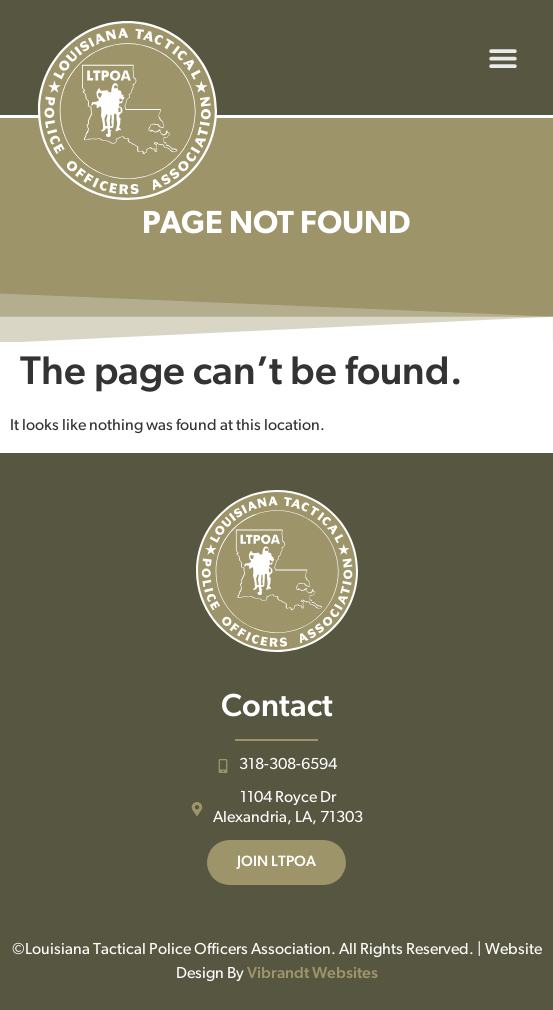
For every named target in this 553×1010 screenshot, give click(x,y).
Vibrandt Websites (312, 974)
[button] (502, 57)
